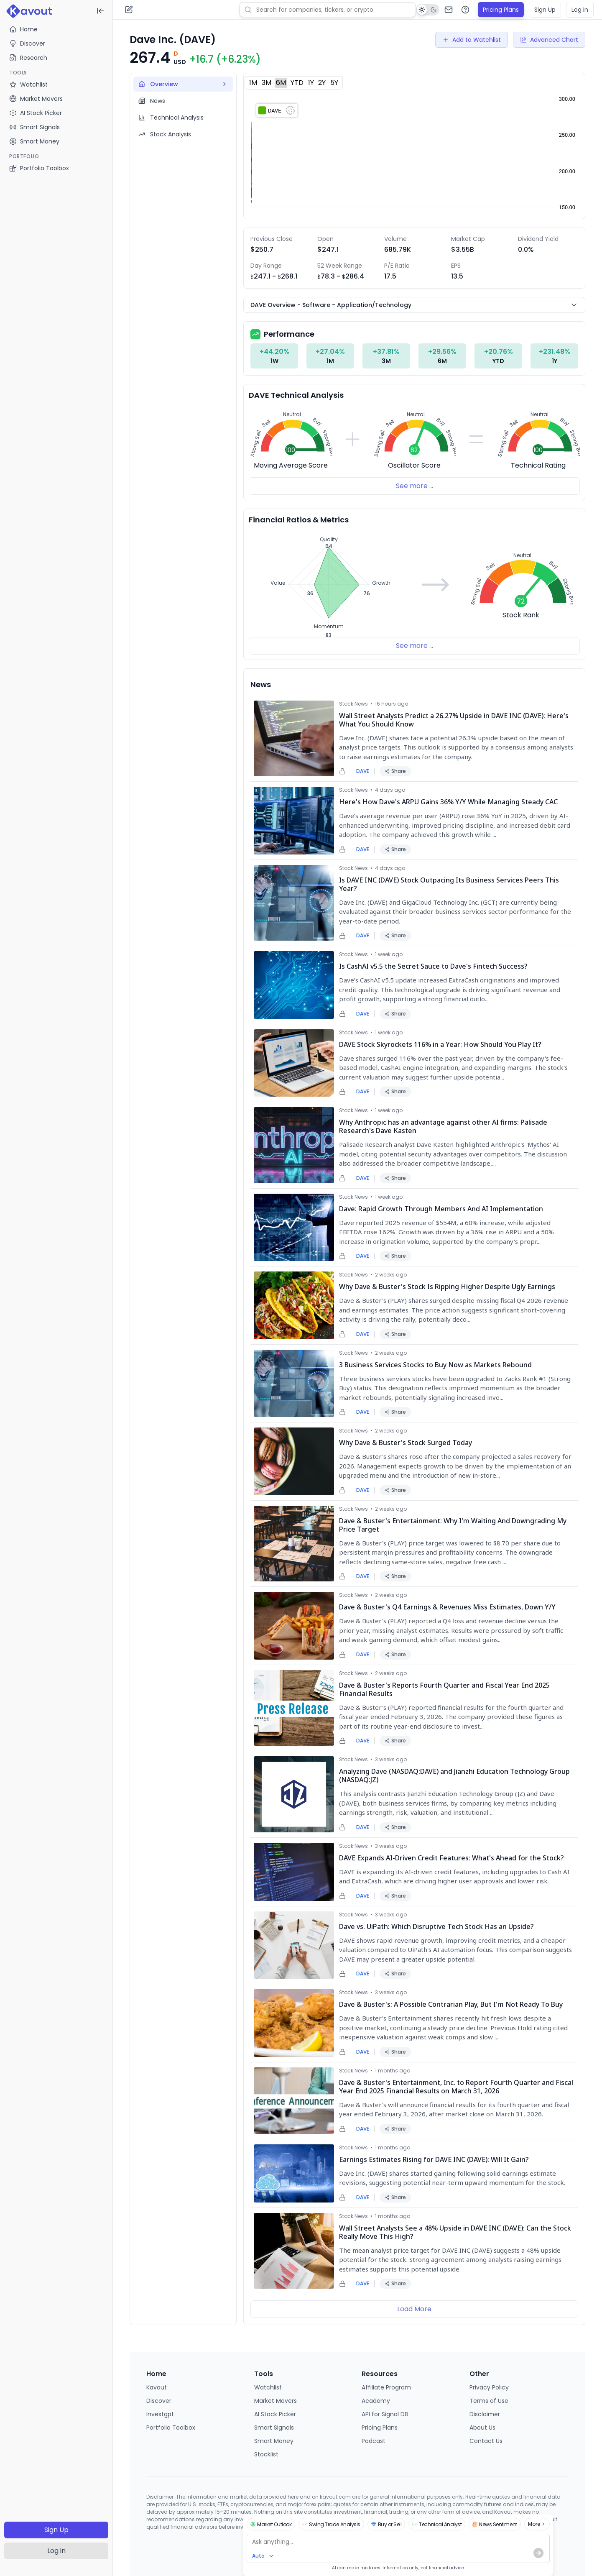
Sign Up (56, 2530)
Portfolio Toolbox (39, 168)
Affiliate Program (386, 2387)
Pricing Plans (501, 9)
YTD (297, 82)
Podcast (373, 2441)
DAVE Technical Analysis (296, 395)
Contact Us (486, 2441)
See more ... (414, 486)
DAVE (362, 771)
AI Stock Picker (275, 2414)
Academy (376, 2401)
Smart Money (273, 2441)
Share (395, 771)
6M (281, 82)
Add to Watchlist (471, 40)
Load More (414, 2309)
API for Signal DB (385, 2414)
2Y (322, 82)
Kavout (156, 2387)
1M (253, 82)
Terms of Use (488, 2401)
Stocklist (266, 2454)
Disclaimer (484, 2414)
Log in (56, 2551)
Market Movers (275, 2401)
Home (23, 29)
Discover (27, 43)
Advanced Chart (549, 40)
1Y (311, 82)
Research (28, 58)
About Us (482, 2427)
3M (266, 82)
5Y (334, 82)
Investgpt (160, 2414)
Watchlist (268, 2387)
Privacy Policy (489, 2387)
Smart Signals (274, 2427)
